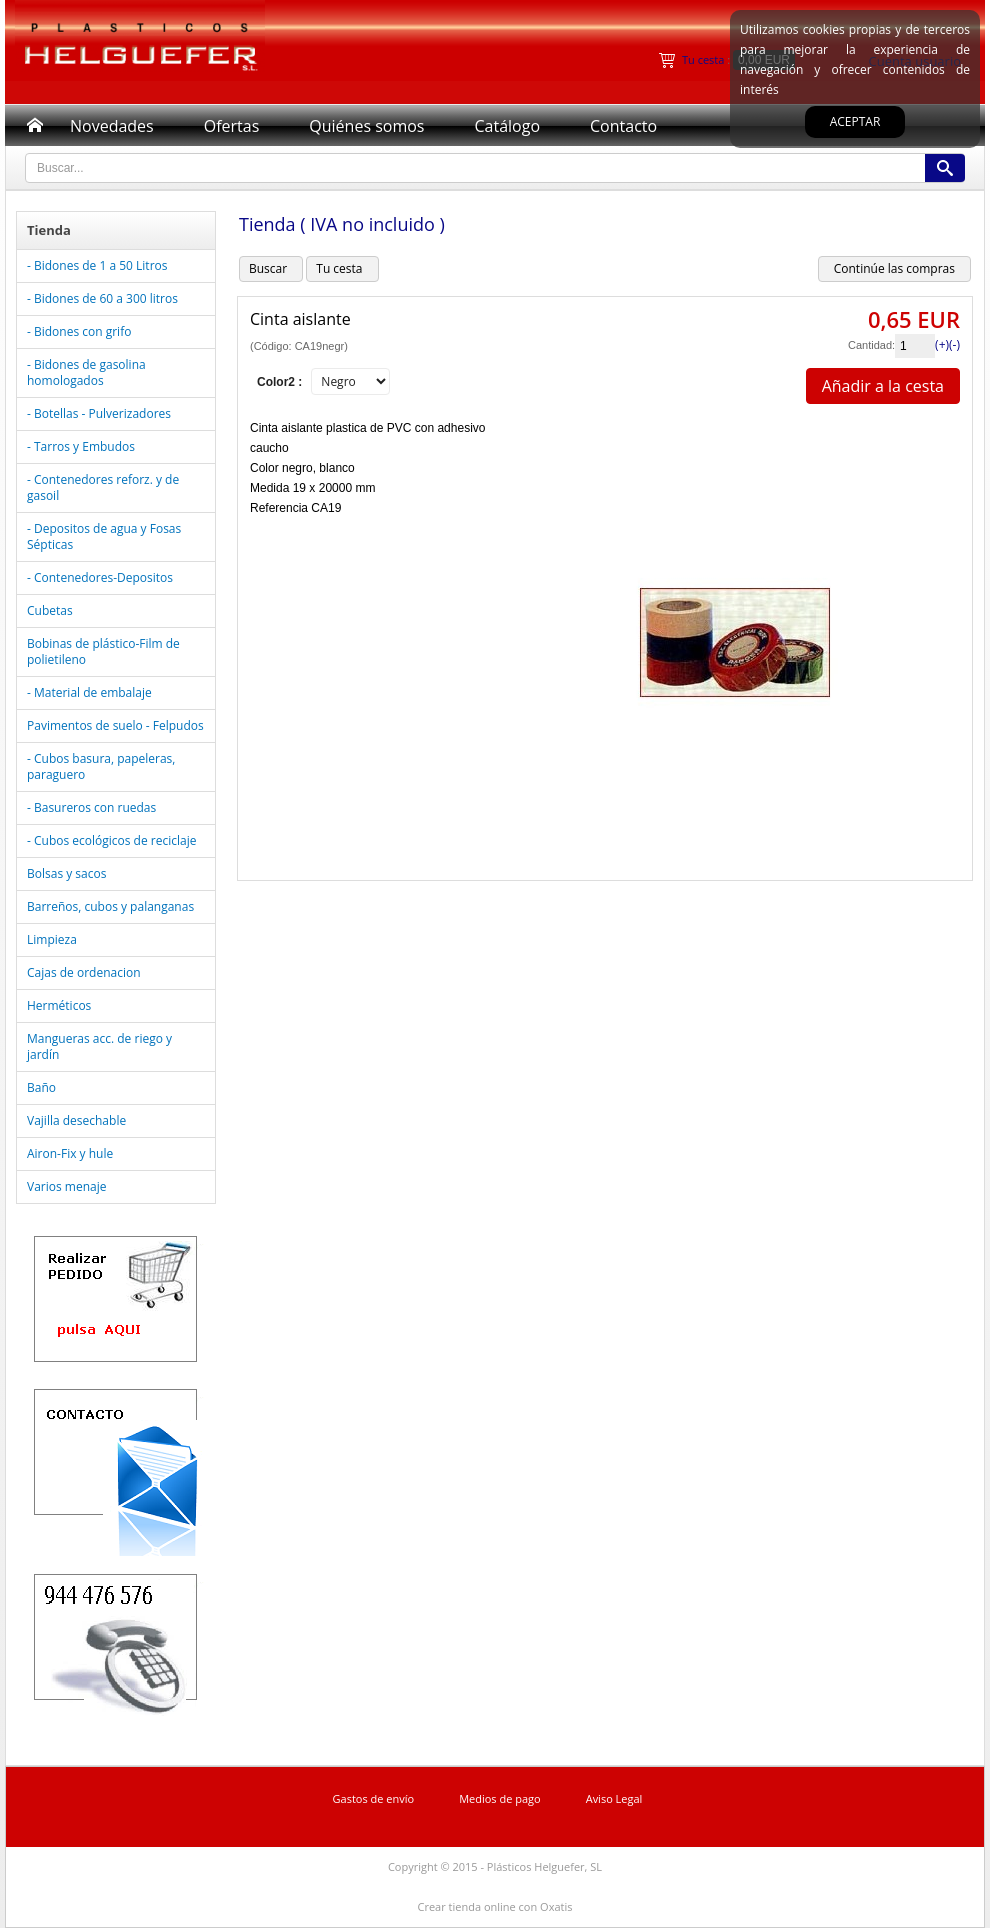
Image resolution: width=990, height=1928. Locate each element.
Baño (41, 1087)
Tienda (49, 230)
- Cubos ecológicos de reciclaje (111, 840)
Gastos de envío (374, 1798)
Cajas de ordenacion (84, 972)
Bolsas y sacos (66, 873)
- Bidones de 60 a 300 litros (102, 298)
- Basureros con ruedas (91, 807)
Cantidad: (871, 345)
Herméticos (59, 1005)
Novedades (112, 126)
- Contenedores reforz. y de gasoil (103, 487)
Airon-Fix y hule (70, 1153)
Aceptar (855, 121)
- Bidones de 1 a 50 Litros (97, 265)
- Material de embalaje (89, 692)
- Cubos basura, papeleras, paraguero (101, 766)
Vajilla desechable (76, 1120)
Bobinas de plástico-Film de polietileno (103, 651)
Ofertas (232, 126)
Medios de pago (500, 1798)
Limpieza (52, 939)
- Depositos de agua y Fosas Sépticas (104, 536)
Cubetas (50, 610)
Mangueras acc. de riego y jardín (99, 1046)
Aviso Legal (614, 1798)
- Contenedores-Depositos (100, 577)
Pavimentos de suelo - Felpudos (115, 725)
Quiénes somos (366, 126)
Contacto (623, 126)
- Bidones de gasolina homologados (86, 372)
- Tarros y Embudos (81, 446)
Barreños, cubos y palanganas (110, 906)
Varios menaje (66, 1186)
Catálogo (507, 126)
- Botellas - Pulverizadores (99, 413)
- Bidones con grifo (79, 331)
